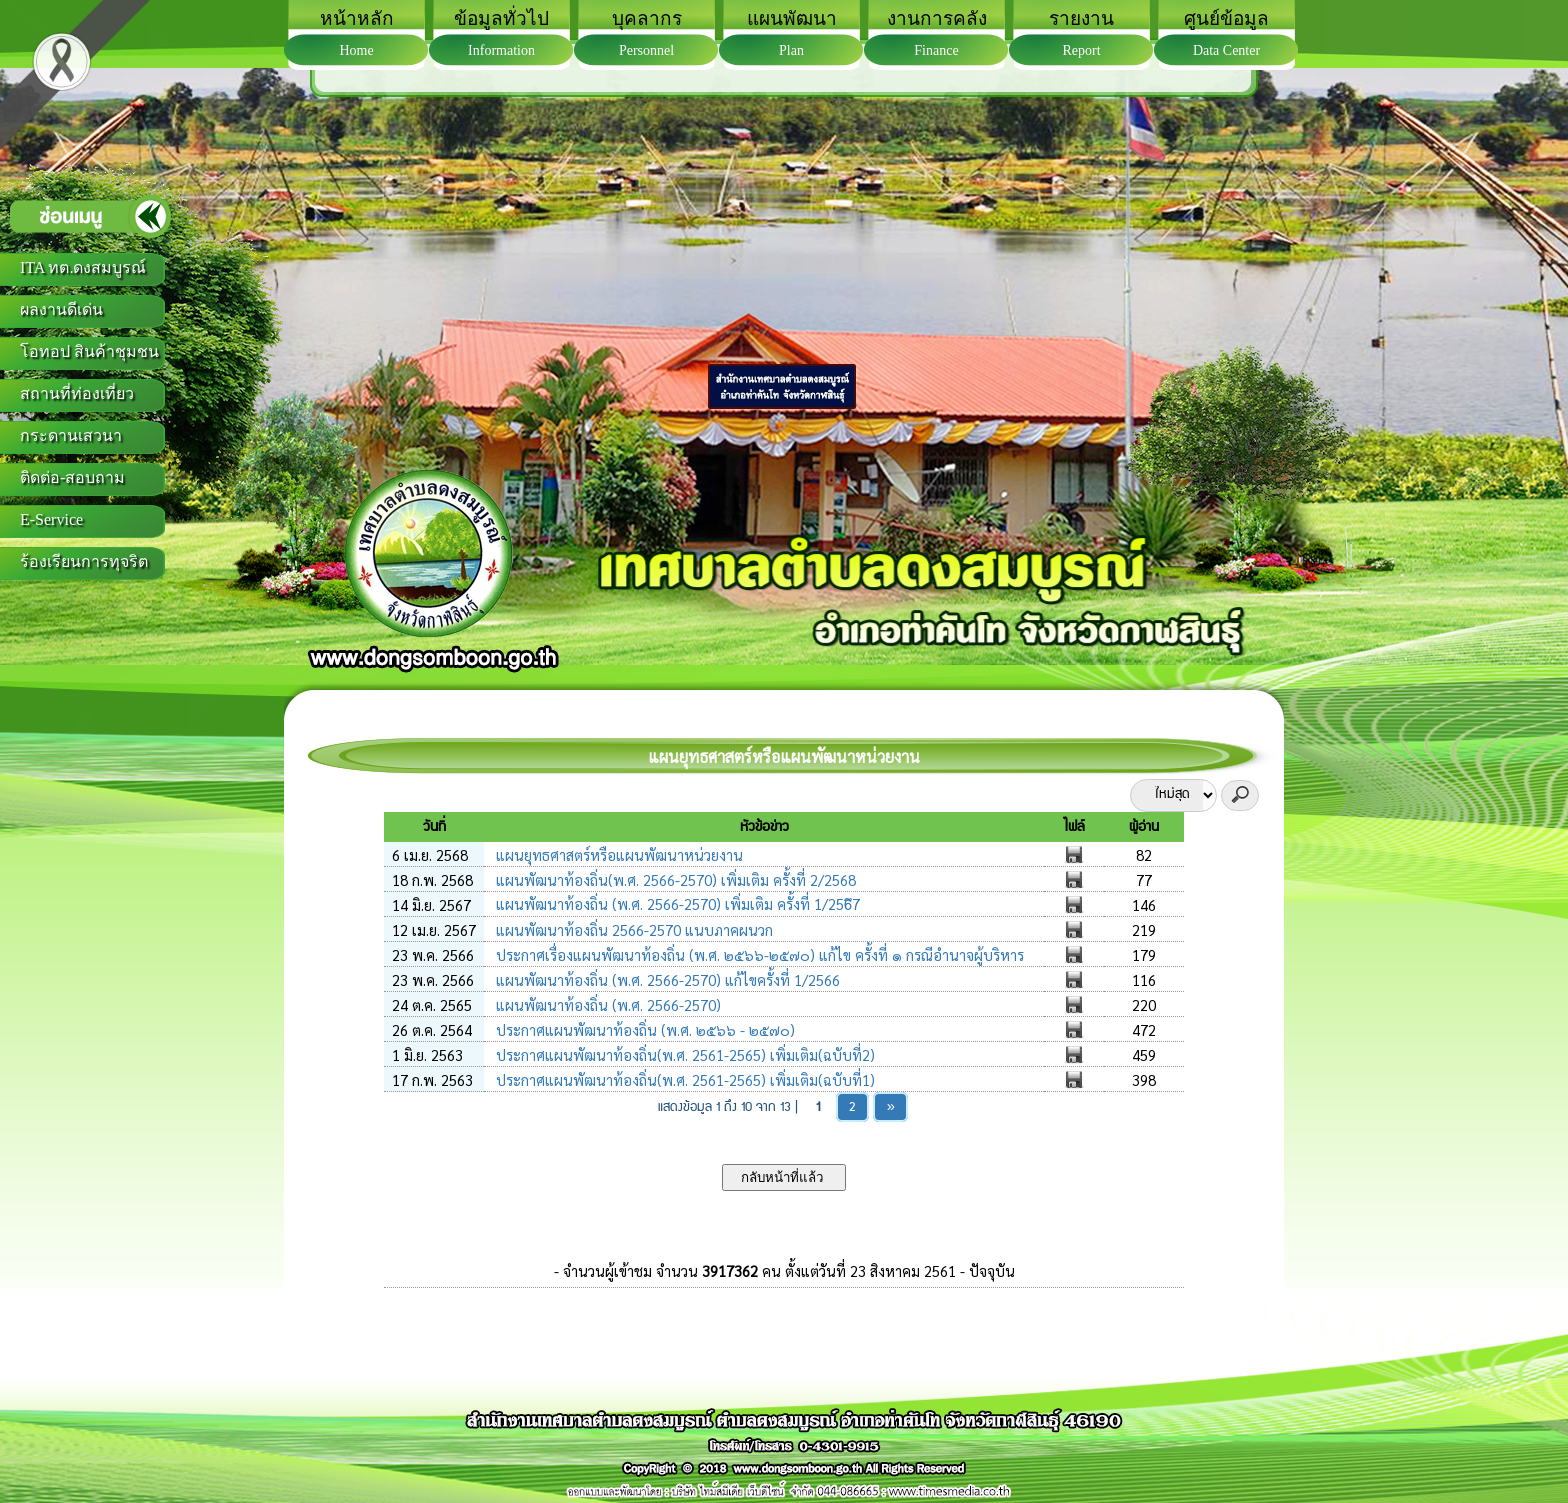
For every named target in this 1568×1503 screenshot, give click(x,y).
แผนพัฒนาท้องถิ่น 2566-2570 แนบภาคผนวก (632, 929)
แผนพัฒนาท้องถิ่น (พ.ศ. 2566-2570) (606, 1004)
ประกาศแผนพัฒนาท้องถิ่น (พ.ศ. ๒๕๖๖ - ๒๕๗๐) (643, 1029)
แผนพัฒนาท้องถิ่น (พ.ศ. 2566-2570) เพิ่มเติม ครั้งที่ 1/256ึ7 (676, 903)
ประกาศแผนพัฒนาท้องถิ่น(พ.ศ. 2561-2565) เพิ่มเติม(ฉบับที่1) (683, 1079)
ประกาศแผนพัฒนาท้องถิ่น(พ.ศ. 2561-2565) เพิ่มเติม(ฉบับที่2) (683, 1054)
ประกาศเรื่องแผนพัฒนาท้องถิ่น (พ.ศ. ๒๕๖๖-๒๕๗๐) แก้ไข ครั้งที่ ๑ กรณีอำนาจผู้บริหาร (758, 954)
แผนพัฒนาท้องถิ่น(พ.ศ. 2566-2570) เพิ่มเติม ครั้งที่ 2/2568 (674, 879)
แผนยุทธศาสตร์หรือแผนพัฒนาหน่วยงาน (617, 854)
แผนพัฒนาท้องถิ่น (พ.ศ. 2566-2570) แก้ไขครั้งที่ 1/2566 (666, 979)
